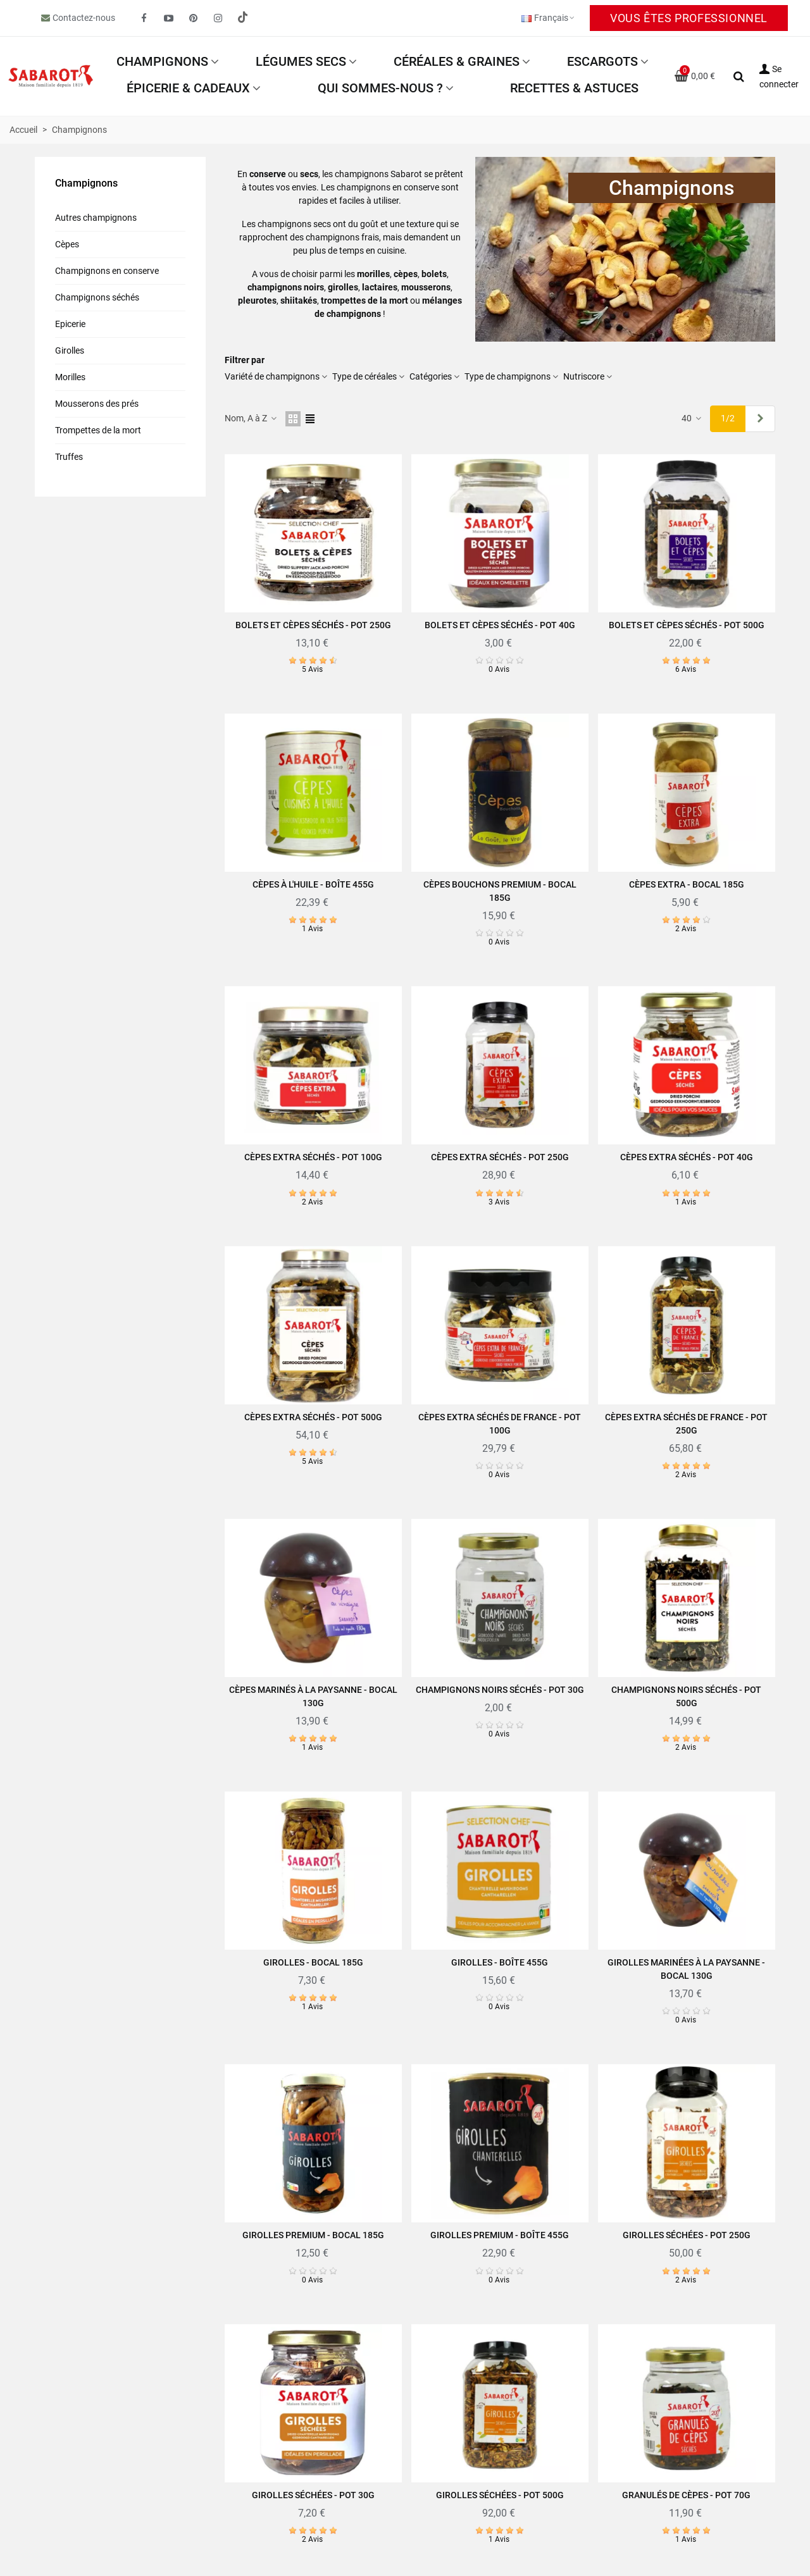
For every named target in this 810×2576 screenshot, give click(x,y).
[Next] (760, 419)
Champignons (162, 61)
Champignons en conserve (107, 271)
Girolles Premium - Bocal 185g (313, 2235)
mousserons (426, 287)
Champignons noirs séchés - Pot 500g (686, 1696)
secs (309, 174)
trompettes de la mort (364, 300)
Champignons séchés (97, 297)
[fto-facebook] (144, 18)
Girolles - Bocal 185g (313, 1962)
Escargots (602, 61)
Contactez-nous (84, 18)
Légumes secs (301, 61)
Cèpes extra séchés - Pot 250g (500, 1157)
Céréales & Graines (457, 61)
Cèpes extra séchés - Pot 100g (313, 1157)
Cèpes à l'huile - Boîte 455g (313, 884)
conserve (267, 174)
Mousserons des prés (97, 404)
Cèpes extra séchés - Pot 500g (313, 1417)
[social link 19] (243, 18)
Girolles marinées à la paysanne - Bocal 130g (686, 1969)
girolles (343, 287)
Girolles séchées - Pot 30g (313, 2495)
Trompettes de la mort (98, 430)
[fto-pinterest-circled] (193, 18)
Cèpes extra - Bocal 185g (686, 884)
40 (692, 418)
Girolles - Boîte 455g (499, 1962)
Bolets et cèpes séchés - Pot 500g (686, 625)
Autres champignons (96, 218)
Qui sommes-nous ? (380, 88)
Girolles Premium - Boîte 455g (499, 2235)
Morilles (70, 377)
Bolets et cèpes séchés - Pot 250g (313, 625)
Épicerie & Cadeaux (188, 88)
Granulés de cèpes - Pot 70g (686, 2495)
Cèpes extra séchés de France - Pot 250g (686, 1423)
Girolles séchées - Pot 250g (687, 2235)
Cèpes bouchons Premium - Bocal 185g (499, 891)
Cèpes (67, 244)
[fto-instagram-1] (218, 18)
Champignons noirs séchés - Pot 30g (500, 1690)
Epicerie (70, 324)
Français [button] (548, 18)
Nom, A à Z (251, 418)
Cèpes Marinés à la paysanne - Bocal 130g (313, 1696)
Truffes (69, 457)
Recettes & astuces (574, 88)
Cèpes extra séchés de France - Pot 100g (499, 1423)
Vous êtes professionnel (689, 18)
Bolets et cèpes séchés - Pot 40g (500, 625)
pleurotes (257, 300)
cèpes (406, 274)
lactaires (379, 287)
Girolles (69, 350)
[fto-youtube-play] (169, 18)
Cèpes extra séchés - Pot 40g (686, 1157)
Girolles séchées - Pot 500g (500, 2495)
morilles (373, 274)
